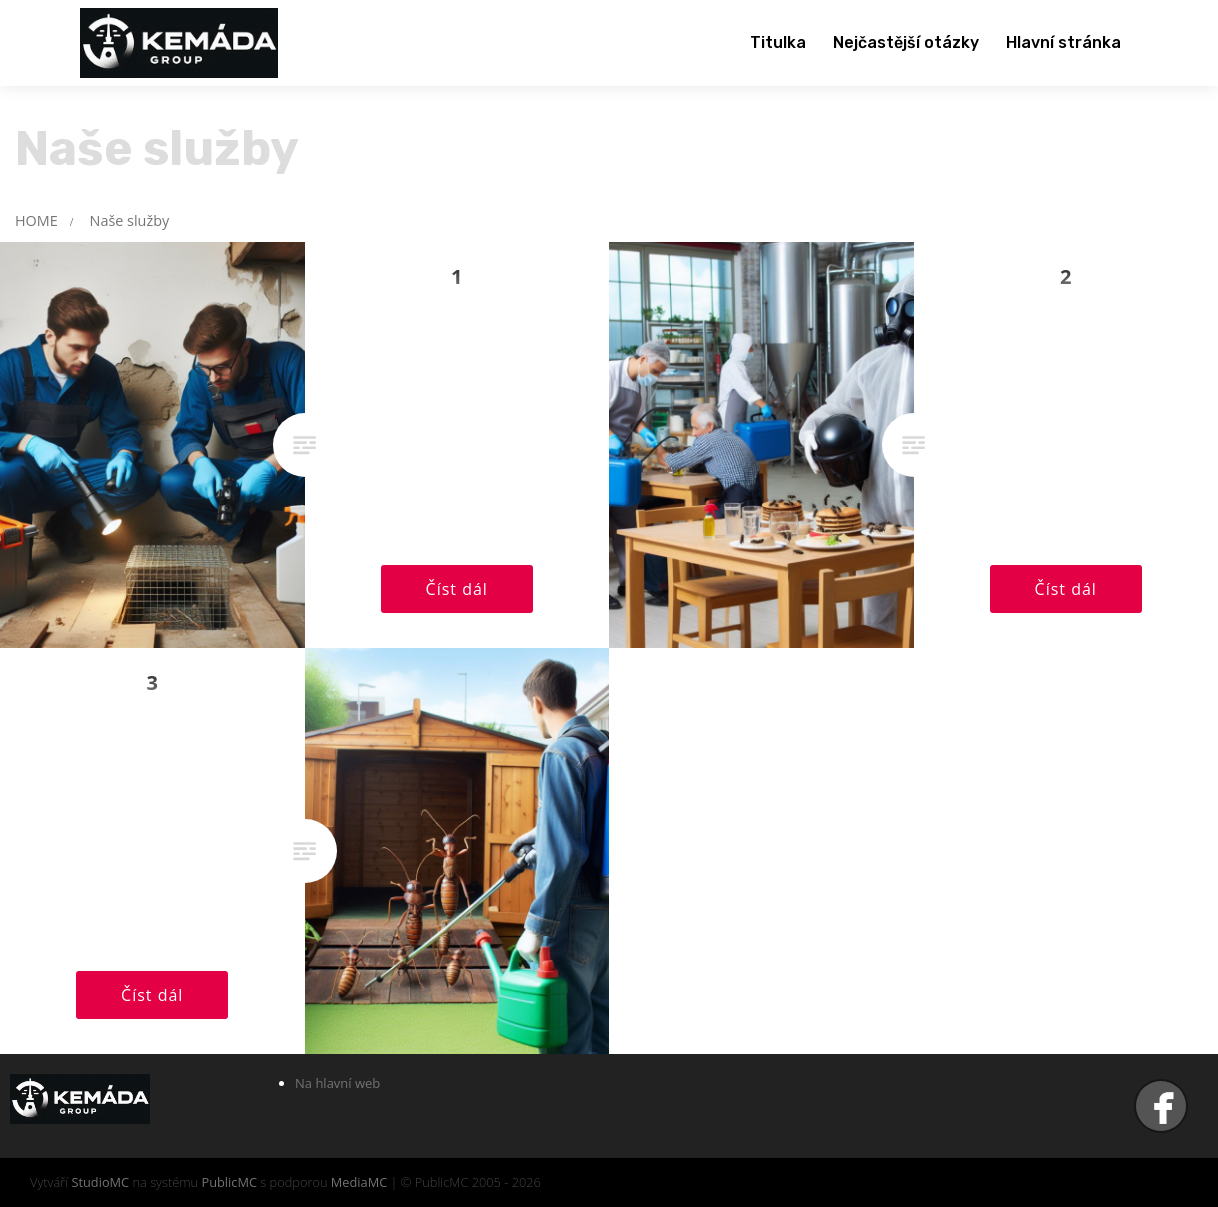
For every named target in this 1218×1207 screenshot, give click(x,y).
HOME (36, 220)
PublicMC (229, 1182)
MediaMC (359, 1182)
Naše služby (130, 220)
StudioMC (100, 1182)
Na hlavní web (337, 1083)
